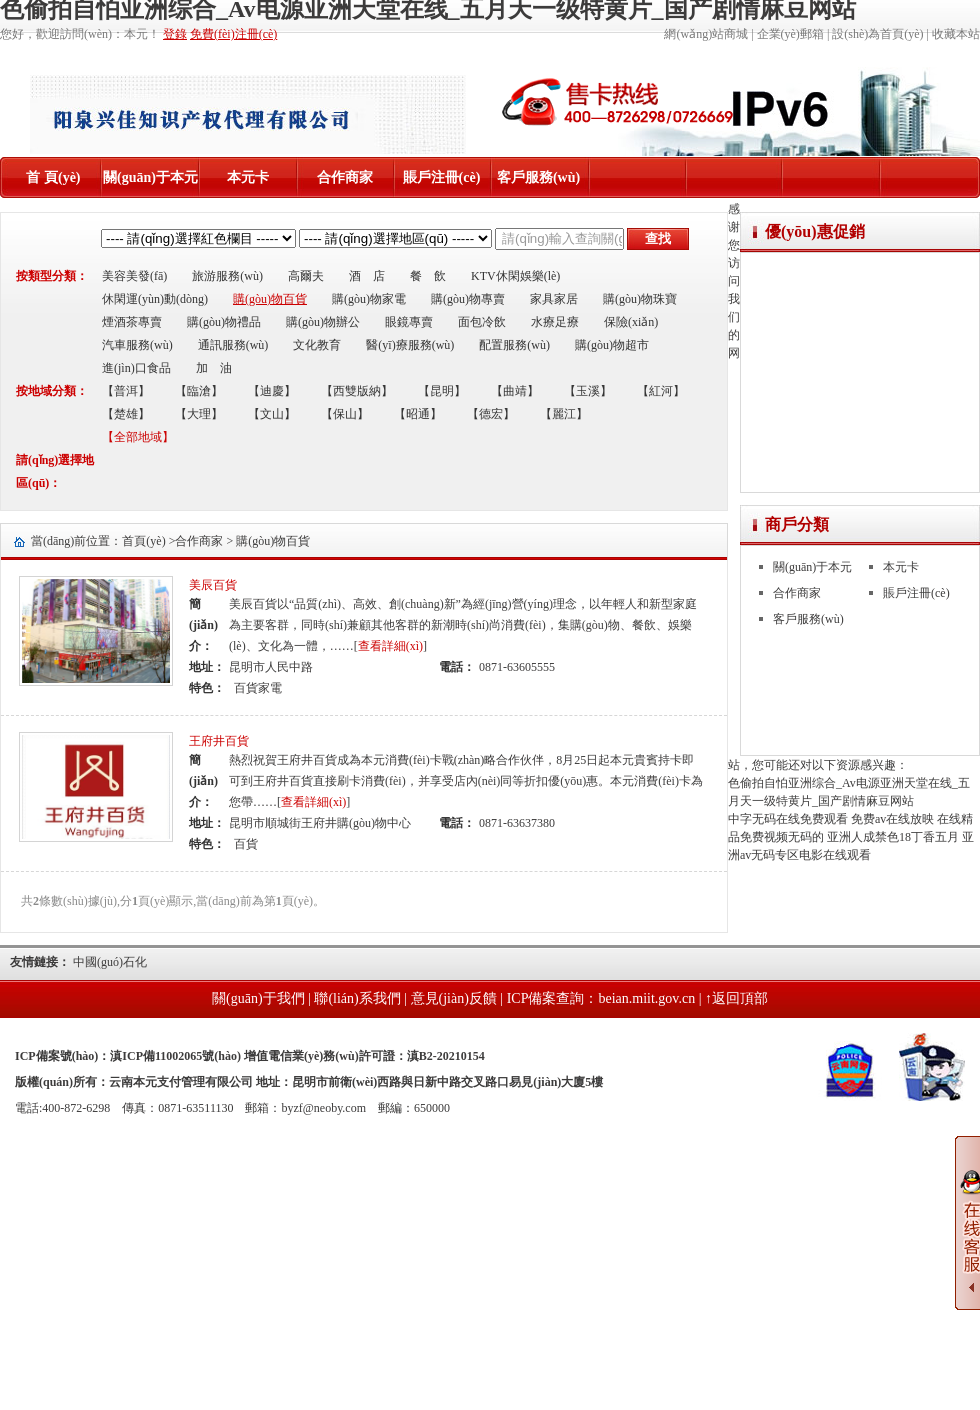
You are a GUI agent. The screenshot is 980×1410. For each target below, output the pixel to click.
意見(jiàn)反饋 (454, 998)
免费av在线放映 (892, 819)
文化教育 (317, 345)
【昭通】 (418, 414)
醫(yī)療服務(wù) (410, 345)
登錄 (175, 34)
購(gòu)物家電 (369, 299)
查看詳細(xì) (390, 646)
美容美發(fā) (134, 276)
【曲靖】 (515, 391)
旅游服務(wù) (227, 276)
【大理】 (199, 414)
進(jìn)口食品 (136, 368)
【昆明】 (442, 391)
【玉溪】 (588, 391)
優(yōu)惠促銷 (815, 231)
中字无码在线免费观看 (788, 819)
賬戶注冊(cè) (442, 177)
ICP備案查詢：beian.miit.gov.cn (601, 998)
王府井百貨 (219, 741)
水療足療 (555, 322)
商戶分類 (797, 524)
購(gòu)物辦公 (323, 322)
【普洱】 (126, 391)
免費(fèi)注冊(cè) (233, 34)
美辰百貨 (213, 585)
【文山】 (272, 414)
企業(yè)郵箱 (790, 34)
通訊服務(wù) (233, 345)
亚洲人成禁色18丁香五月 (893, 837)
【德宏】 (491, 414)
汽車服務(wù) (137, 345)
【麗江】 (564, 414)
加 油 (214, 368)
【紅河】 (661, 391)
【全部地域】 (138, 437)
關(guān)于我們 (258, 998)
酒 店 (367, 276)
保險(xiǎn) (631, 322)
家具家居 (554, 299)
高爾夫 (306, 276)
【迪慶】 (272, 391)
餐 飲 (428, 276)
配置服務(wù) (514, 345)
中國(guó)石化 (110, 962)
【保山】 (345, 414)
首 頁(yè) (53, 177)
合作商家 (345, 177)
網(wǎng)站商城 (706, 34)
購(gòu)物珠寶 (640, 299)
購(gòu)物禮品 (224, 322)
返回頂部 (740, 998)
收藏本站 (956, 34)
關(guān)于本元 (150, 177)
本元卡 (248, 177)
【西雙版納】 (357, 391)
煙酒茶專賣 (132, 322)
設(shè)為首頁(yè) (877, 34)
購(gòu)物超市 (612, 345)
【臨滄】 (199, 391)
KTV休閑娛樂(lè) (515, 276)
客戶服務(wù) (538, 177)
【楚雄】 (126, 414)
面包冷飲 (482, 322)
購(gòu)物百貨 (270, 299)
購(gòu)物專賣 (468, 299)
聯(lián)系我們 (357, 998)
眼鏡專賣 (409, 322)
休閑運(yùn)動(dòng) (155, 299)
